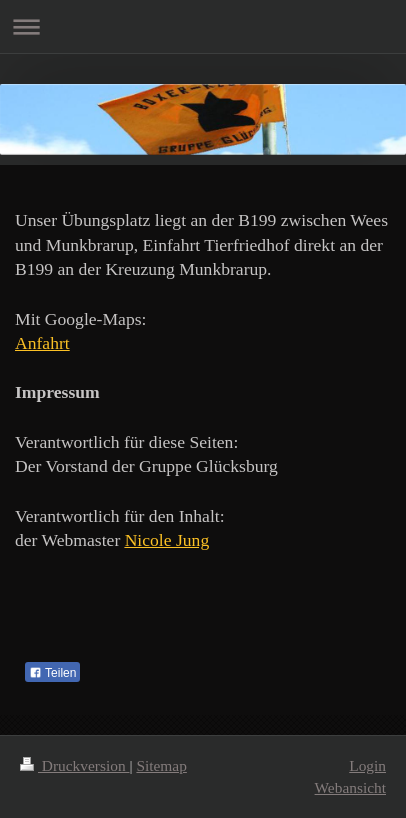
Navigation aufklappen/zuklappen (203, 26)
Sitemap (161, 765)
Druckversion (74, 765)
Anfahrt (42, 343)
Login (367, 765)
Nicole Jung (167, 540)
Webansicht (350, 787)
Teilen (52, 673)
